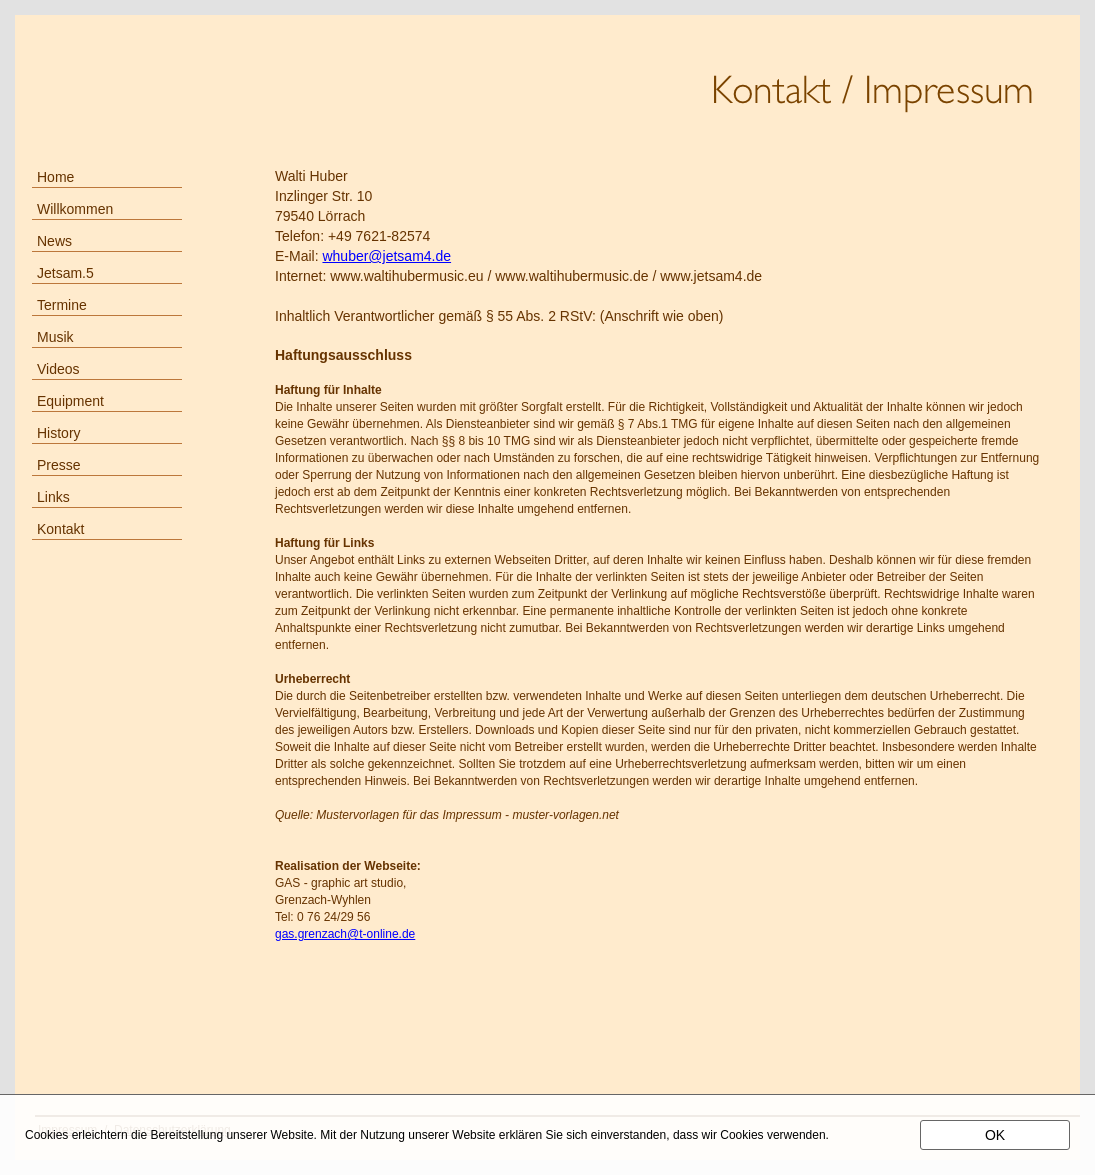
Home (55, 177)
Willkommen (75, 209)
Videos (58, 369)
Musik (55, 337)
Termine (62, 305)
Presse (59, 465)
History (59, 433)
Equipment (70, 401)
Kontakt (60, 529)
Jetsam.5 (65, 273)
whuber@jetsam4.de (386, 256)
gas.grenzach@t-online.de (345, 934)
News (54, 241)
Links (53, 497)
